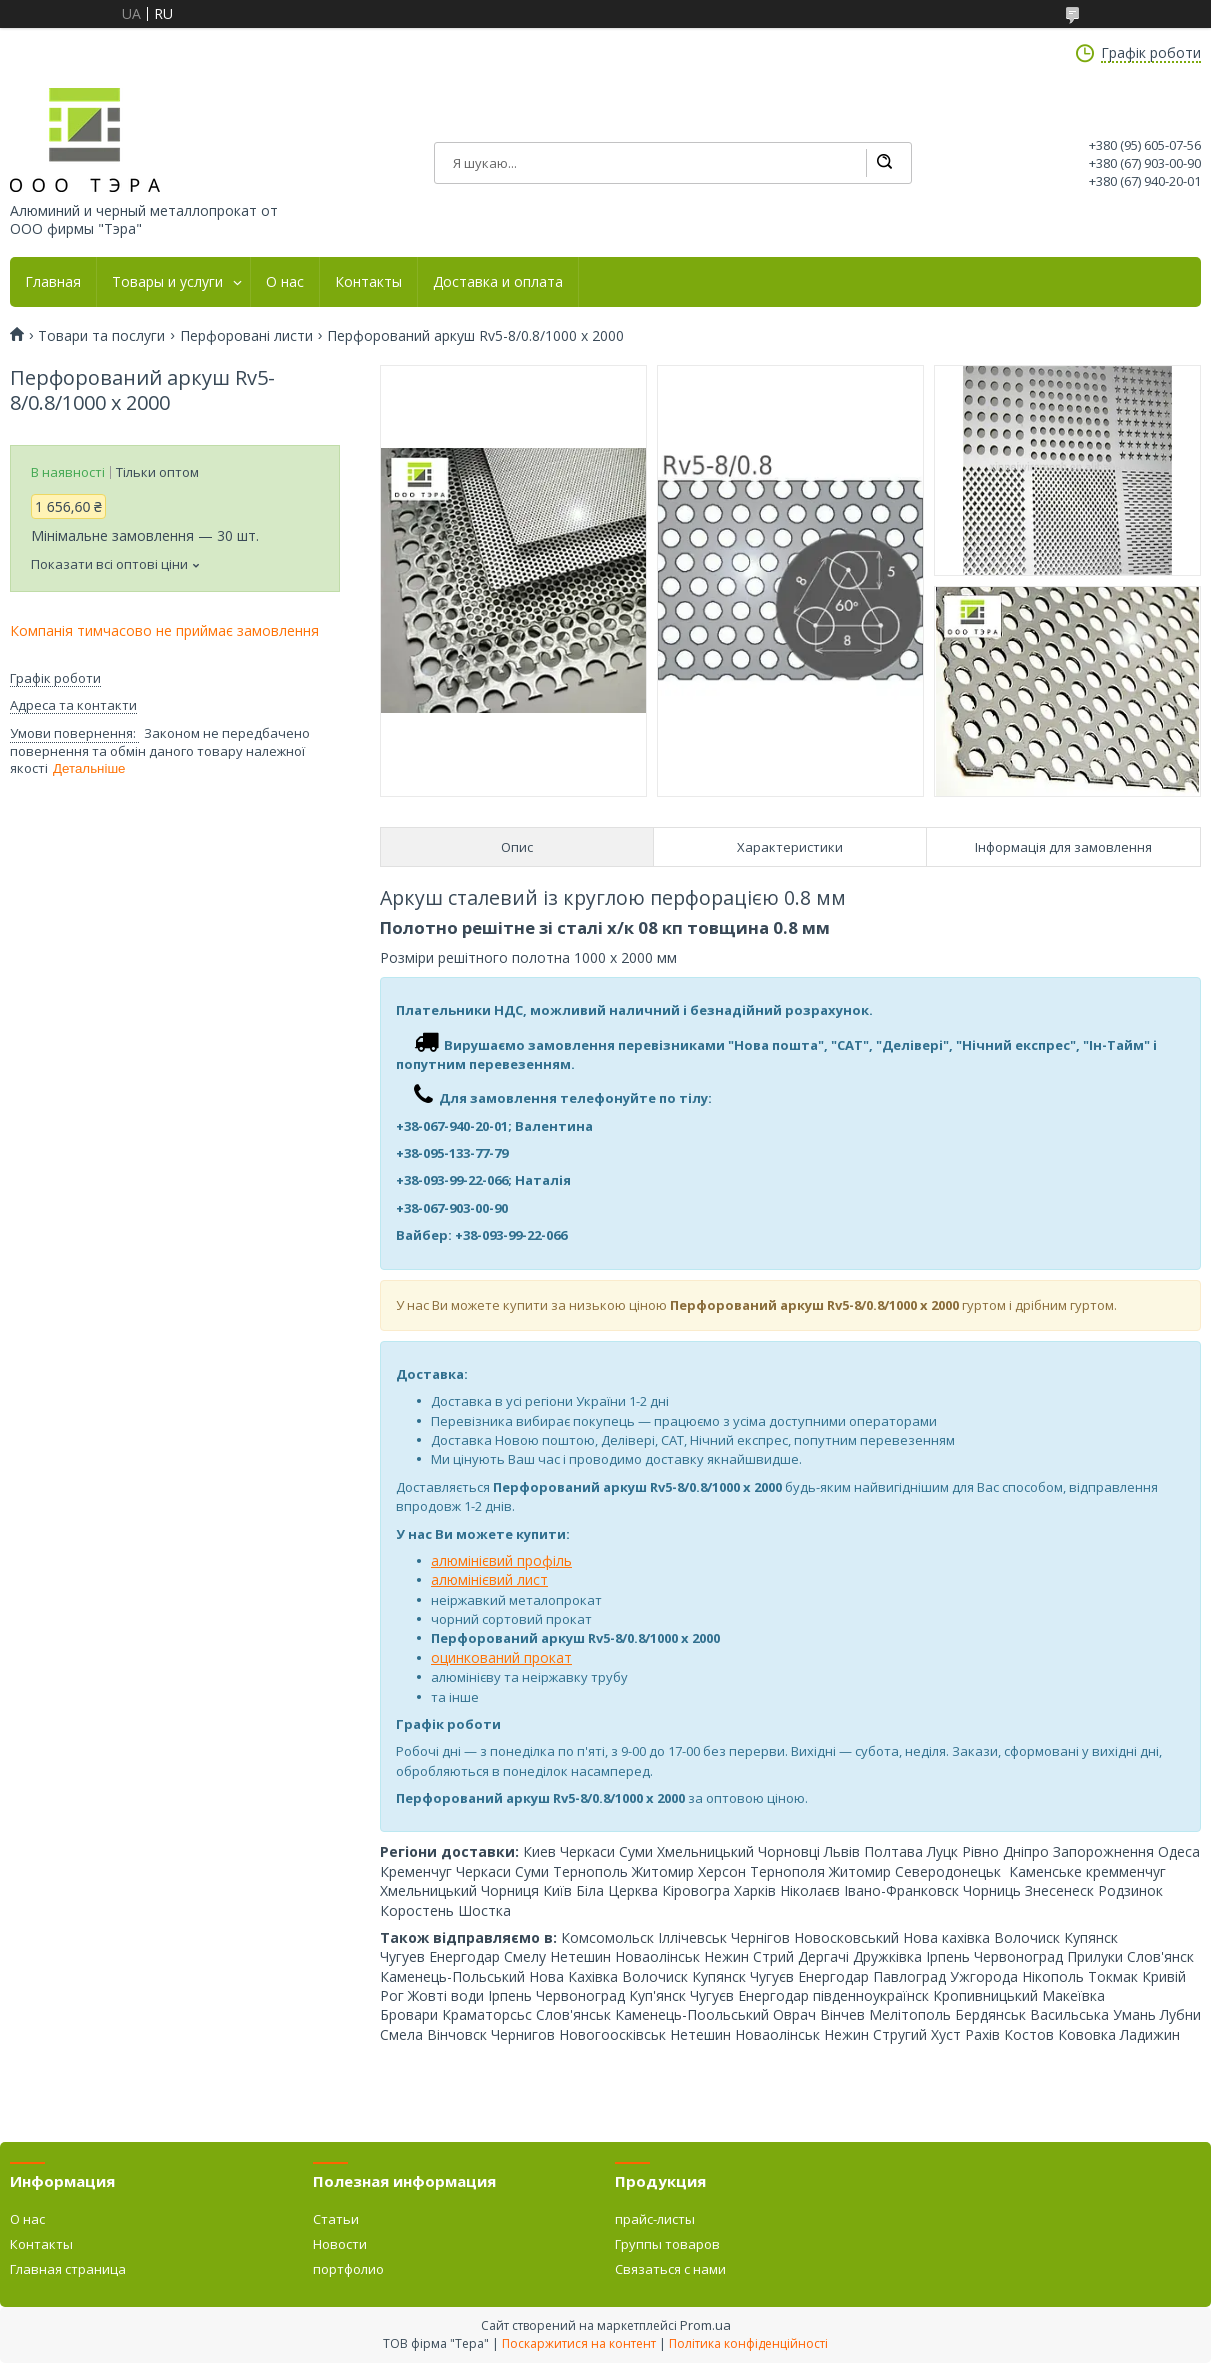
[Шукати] (884, 163)
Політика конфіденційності (748, 2343)
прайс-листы (655, 2219)
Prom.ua (705, 2325)
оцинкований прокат (501, 1657)
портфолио (348, 2269)
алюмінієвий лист (489, 1579)
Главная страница (68, 2269)
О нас (285, 282)
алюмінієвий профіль (501, 1560)
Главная (53, 282)
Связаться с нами (670, 2269)
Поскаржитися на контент (579, 2343)
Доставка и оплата (498, 282)
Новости (340, 2244)
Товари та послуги (101, 336)
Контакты (368, 282)
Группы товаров (667, 2244)
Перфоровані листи (246, 336)
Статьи (336, 2219)
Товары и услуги (167, 282)
